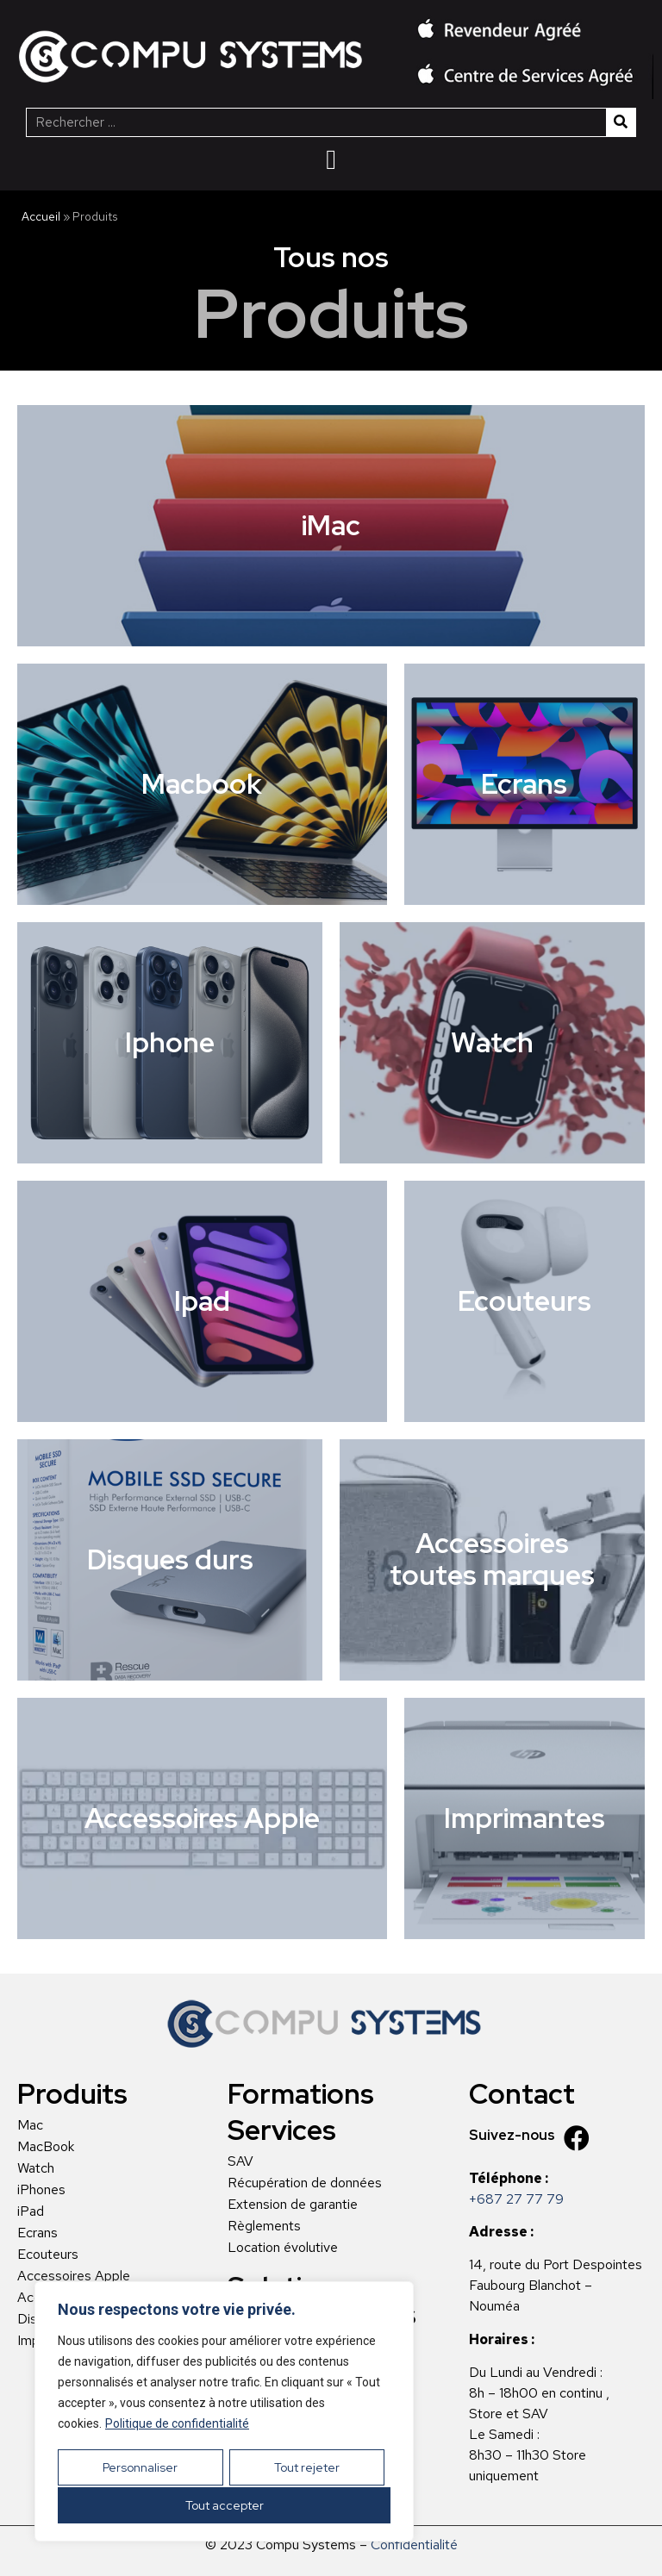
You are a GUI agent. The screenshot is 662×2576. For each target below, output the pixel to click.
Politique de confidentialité (177, 2427)
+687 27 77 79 (516, 2199)
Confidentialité (414, 2544)
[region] (224, 2413)
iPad (30, 2211)
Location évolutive (283, 2247)
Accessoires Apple (73, 2276)
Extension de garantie (293, 2204)
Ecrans (37, 2233)
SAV (240, 2161)
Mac (30, 2125)
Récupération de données (305, 2183)
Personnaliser (140, 2469)
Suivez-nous (512, 2135)
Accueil (41, 216)
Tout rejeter (306, 2469)
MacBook (45, 2146)
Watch (35, 2168)
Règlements (264, 2226)
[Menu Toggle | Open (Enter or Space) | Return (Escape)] (331, 159)
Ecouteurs (47, 2254)
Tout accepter (224, 2505)
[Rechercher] (620, 122)
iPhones (41, 2190)
